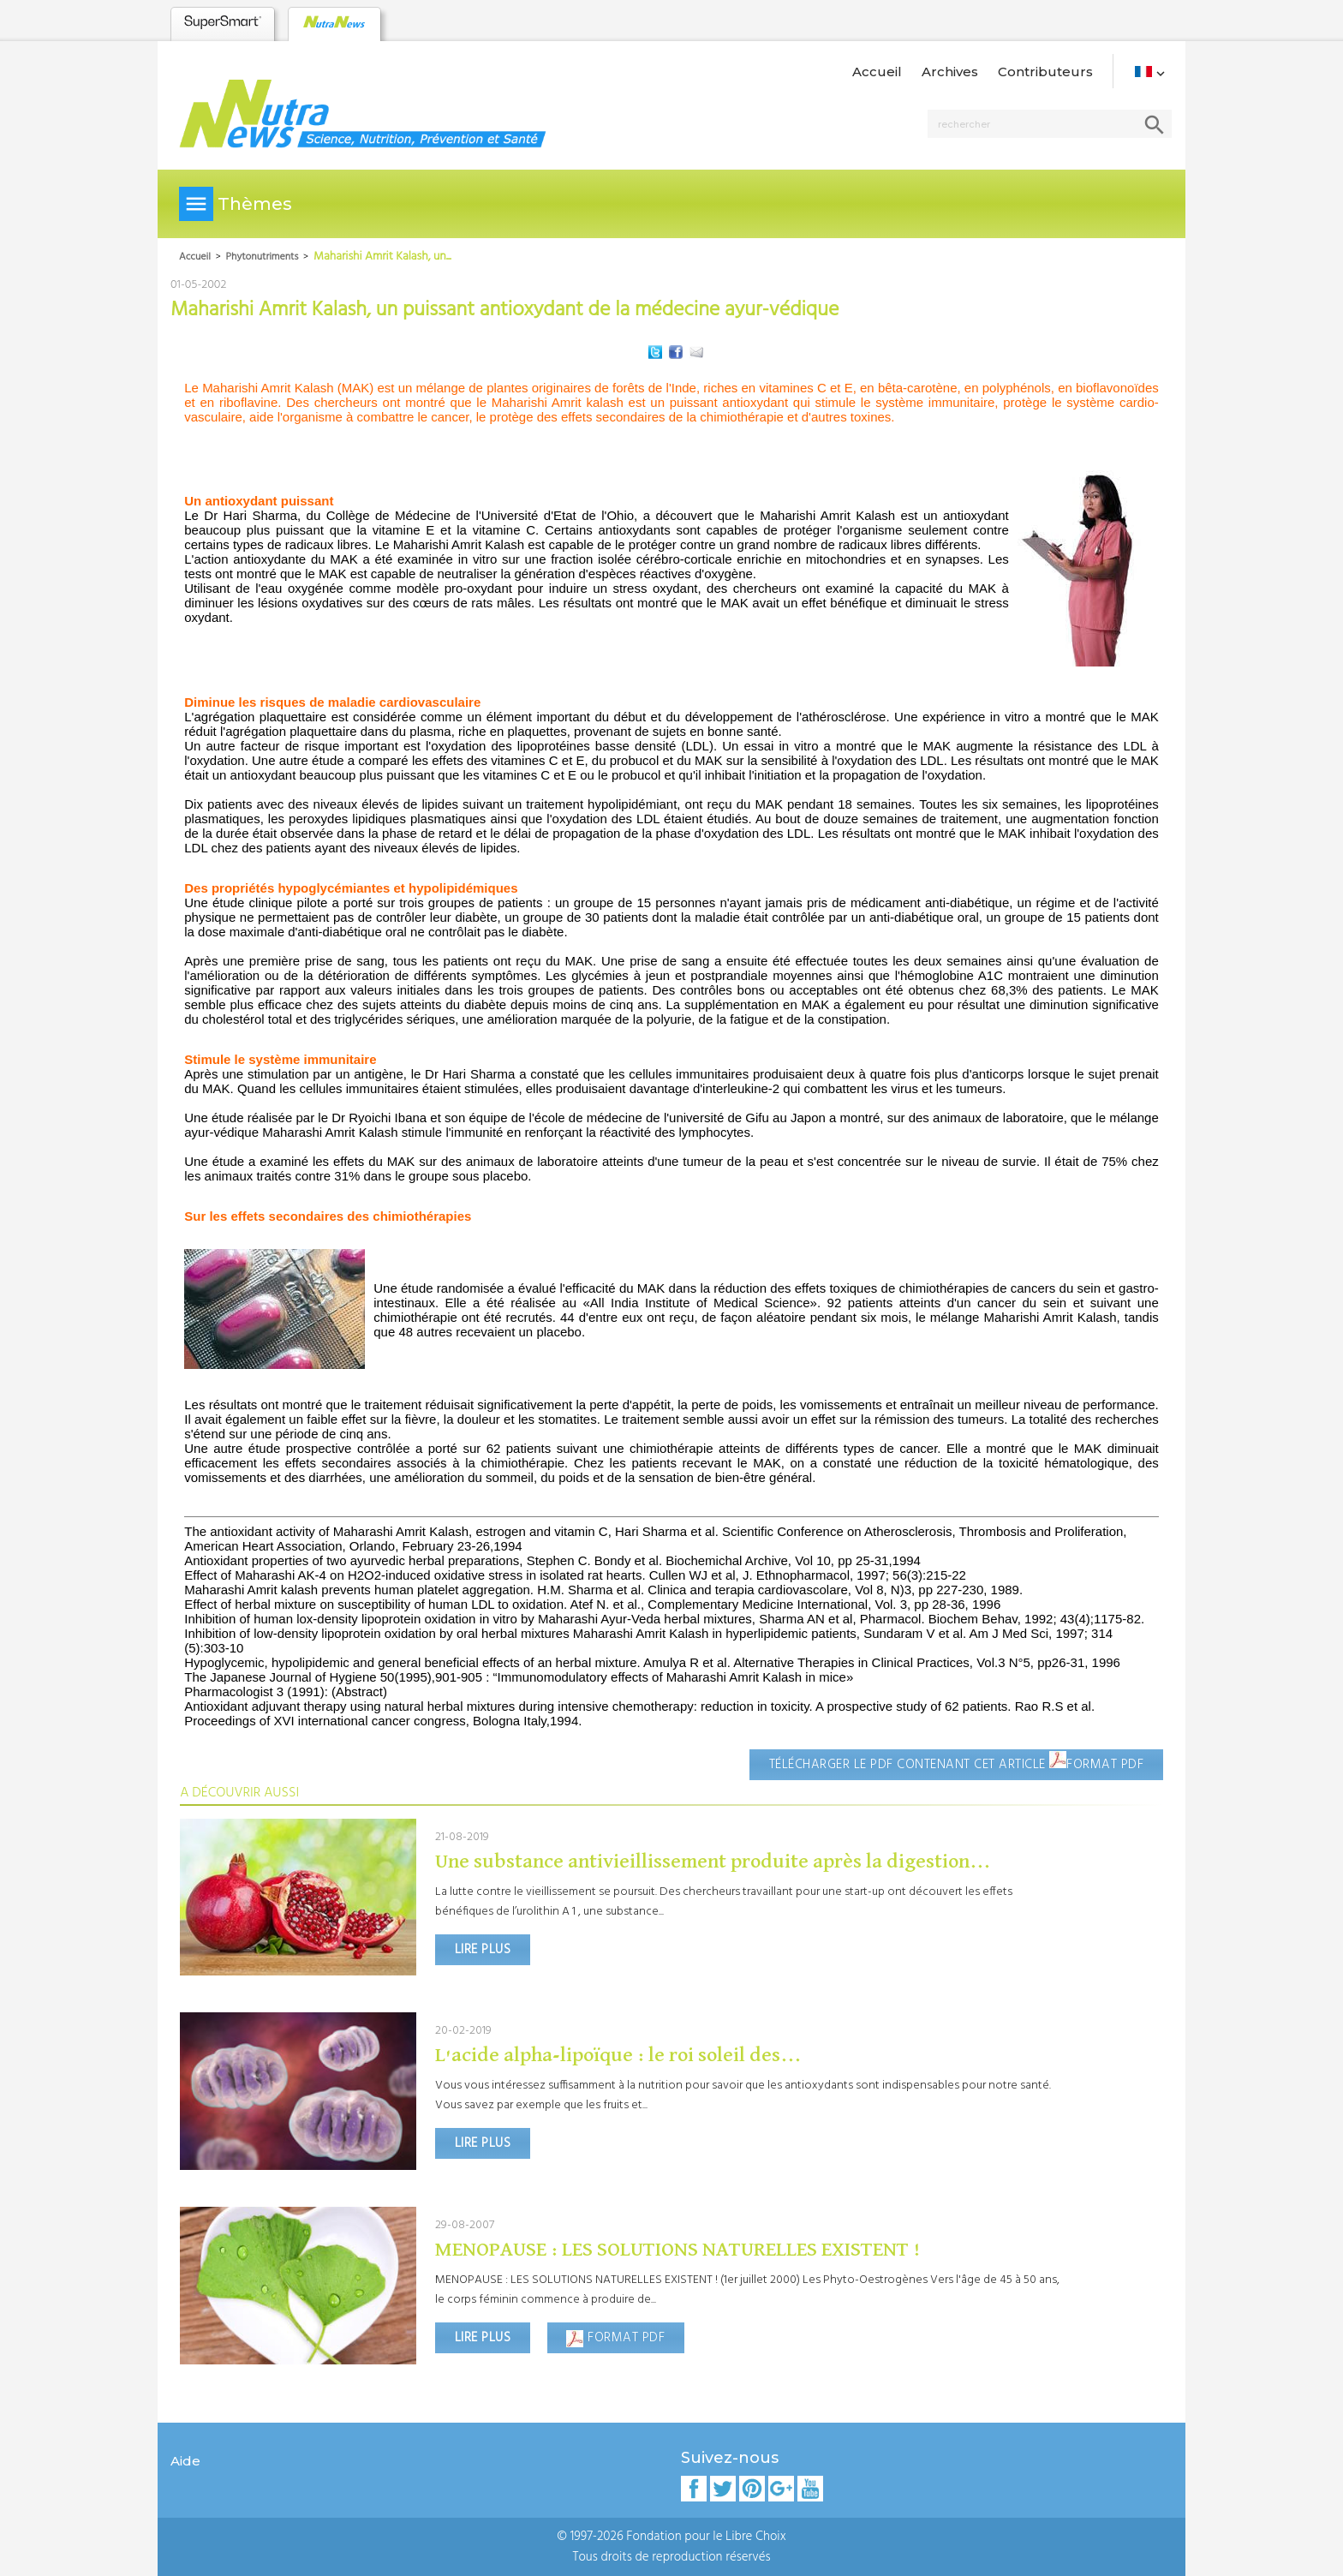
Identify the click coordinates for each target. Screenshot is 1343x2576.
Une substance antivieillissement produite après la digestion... (712, 1861)
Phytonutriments (262, 257)
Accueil (877, 71)
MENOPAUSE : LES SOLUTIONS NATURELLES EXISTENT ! (678, 2249)
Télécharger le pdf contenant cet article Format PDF (956, 1763)
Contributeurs (1045, 71)
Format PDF (615, 2338)
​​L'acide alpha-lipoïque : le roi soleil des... (618, 2055)
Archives (950, 71)
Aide (185, 2461)
